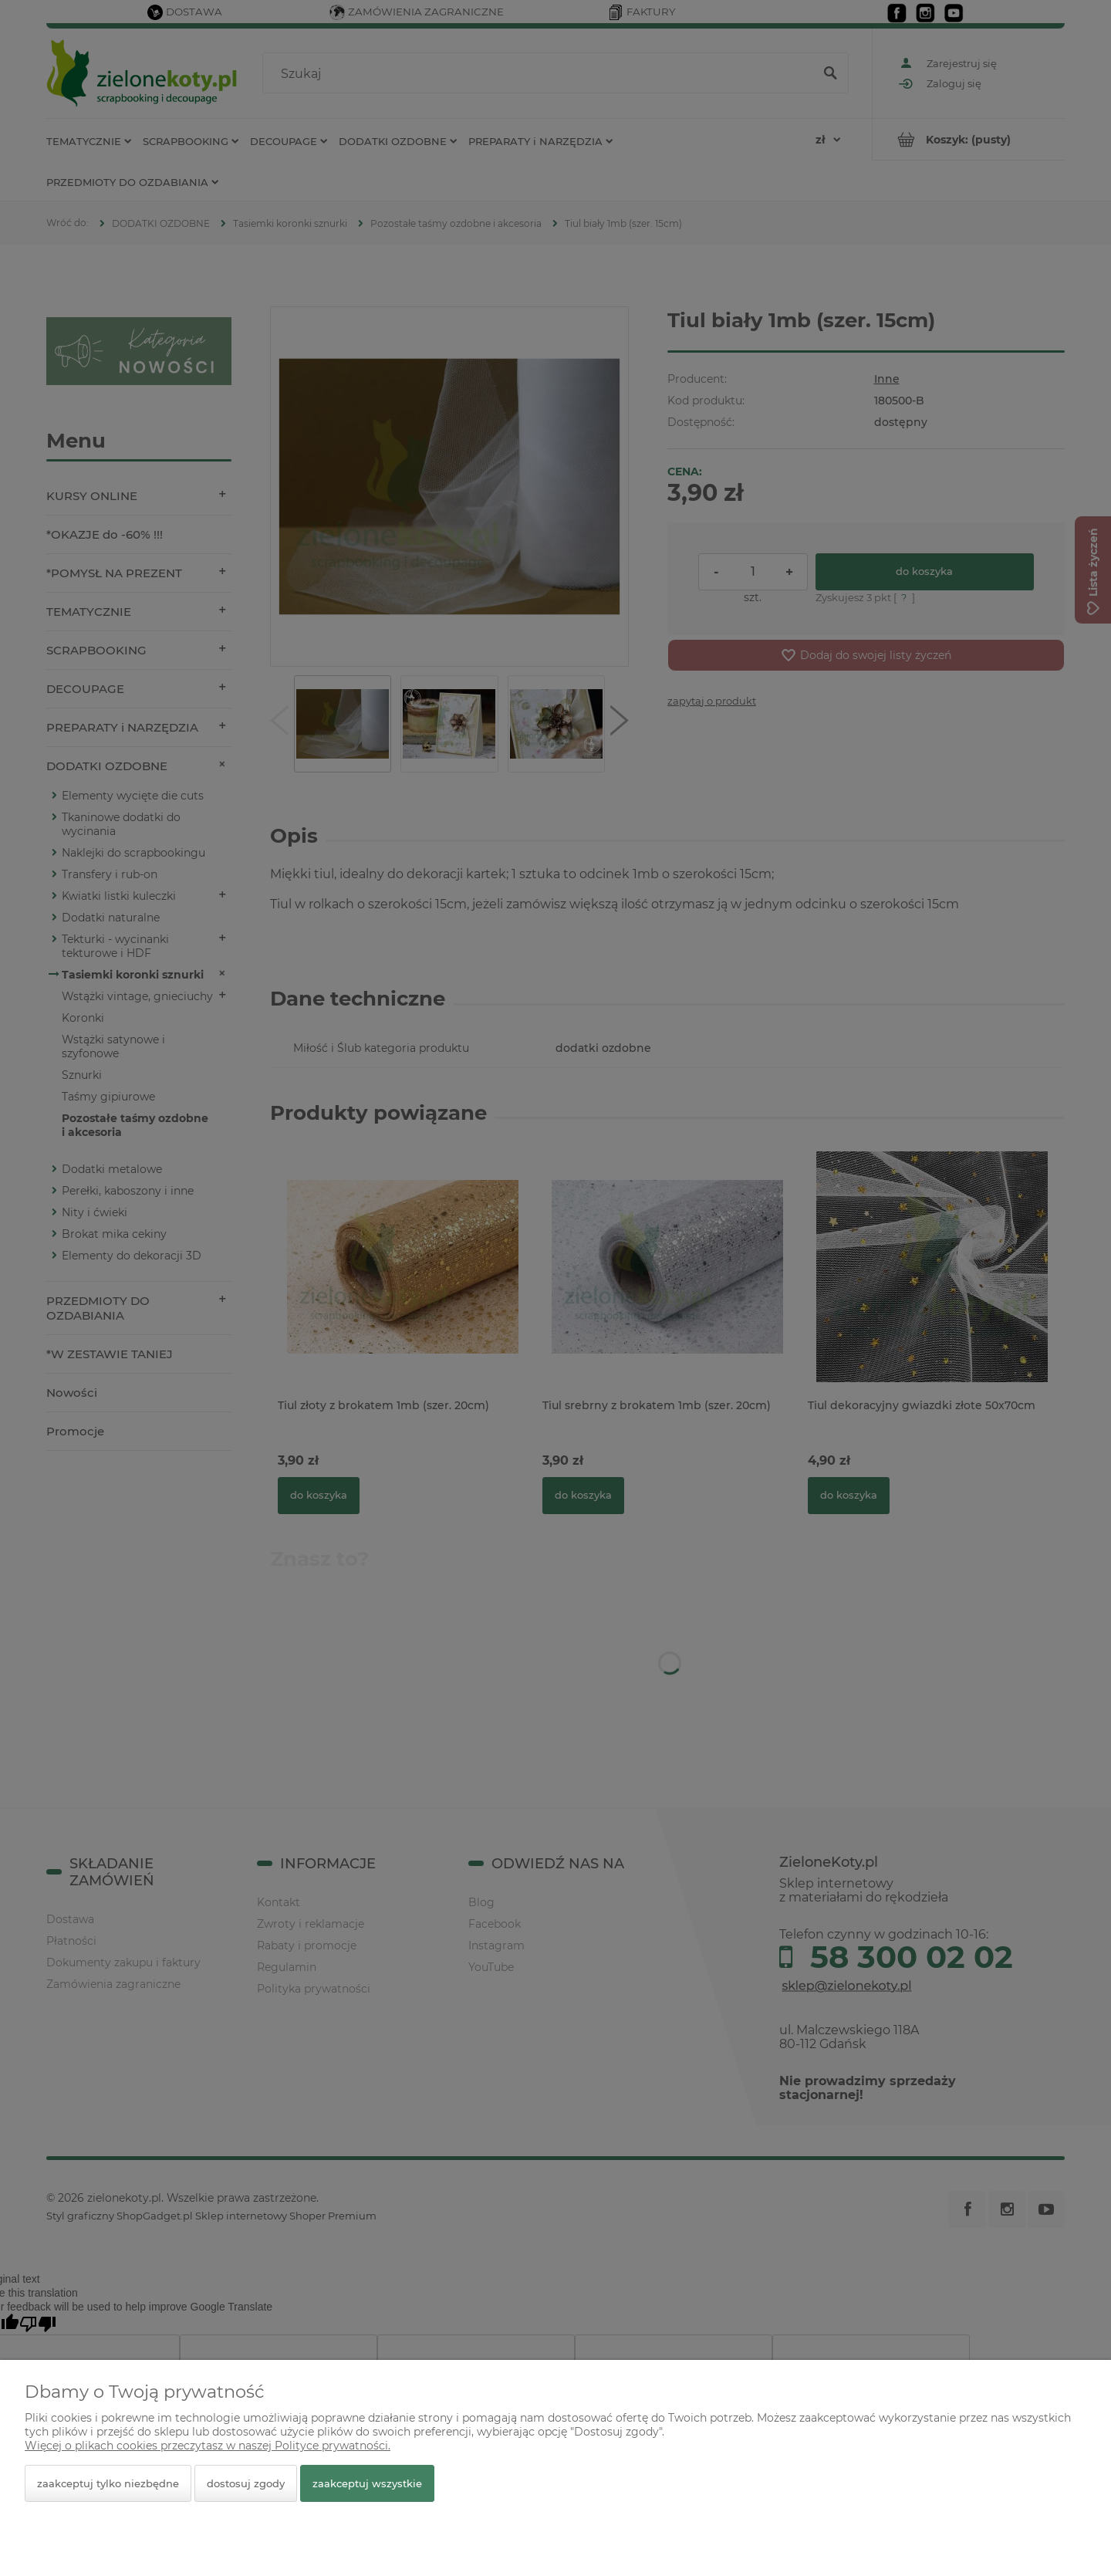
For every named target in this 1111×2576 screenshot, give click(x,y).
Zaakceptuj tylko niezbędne (108, 2483)
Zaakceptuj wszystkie (367, 2483)
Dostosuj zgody (246, 2483)
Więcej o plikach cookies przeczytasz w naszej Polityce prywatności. (207, 2446)
